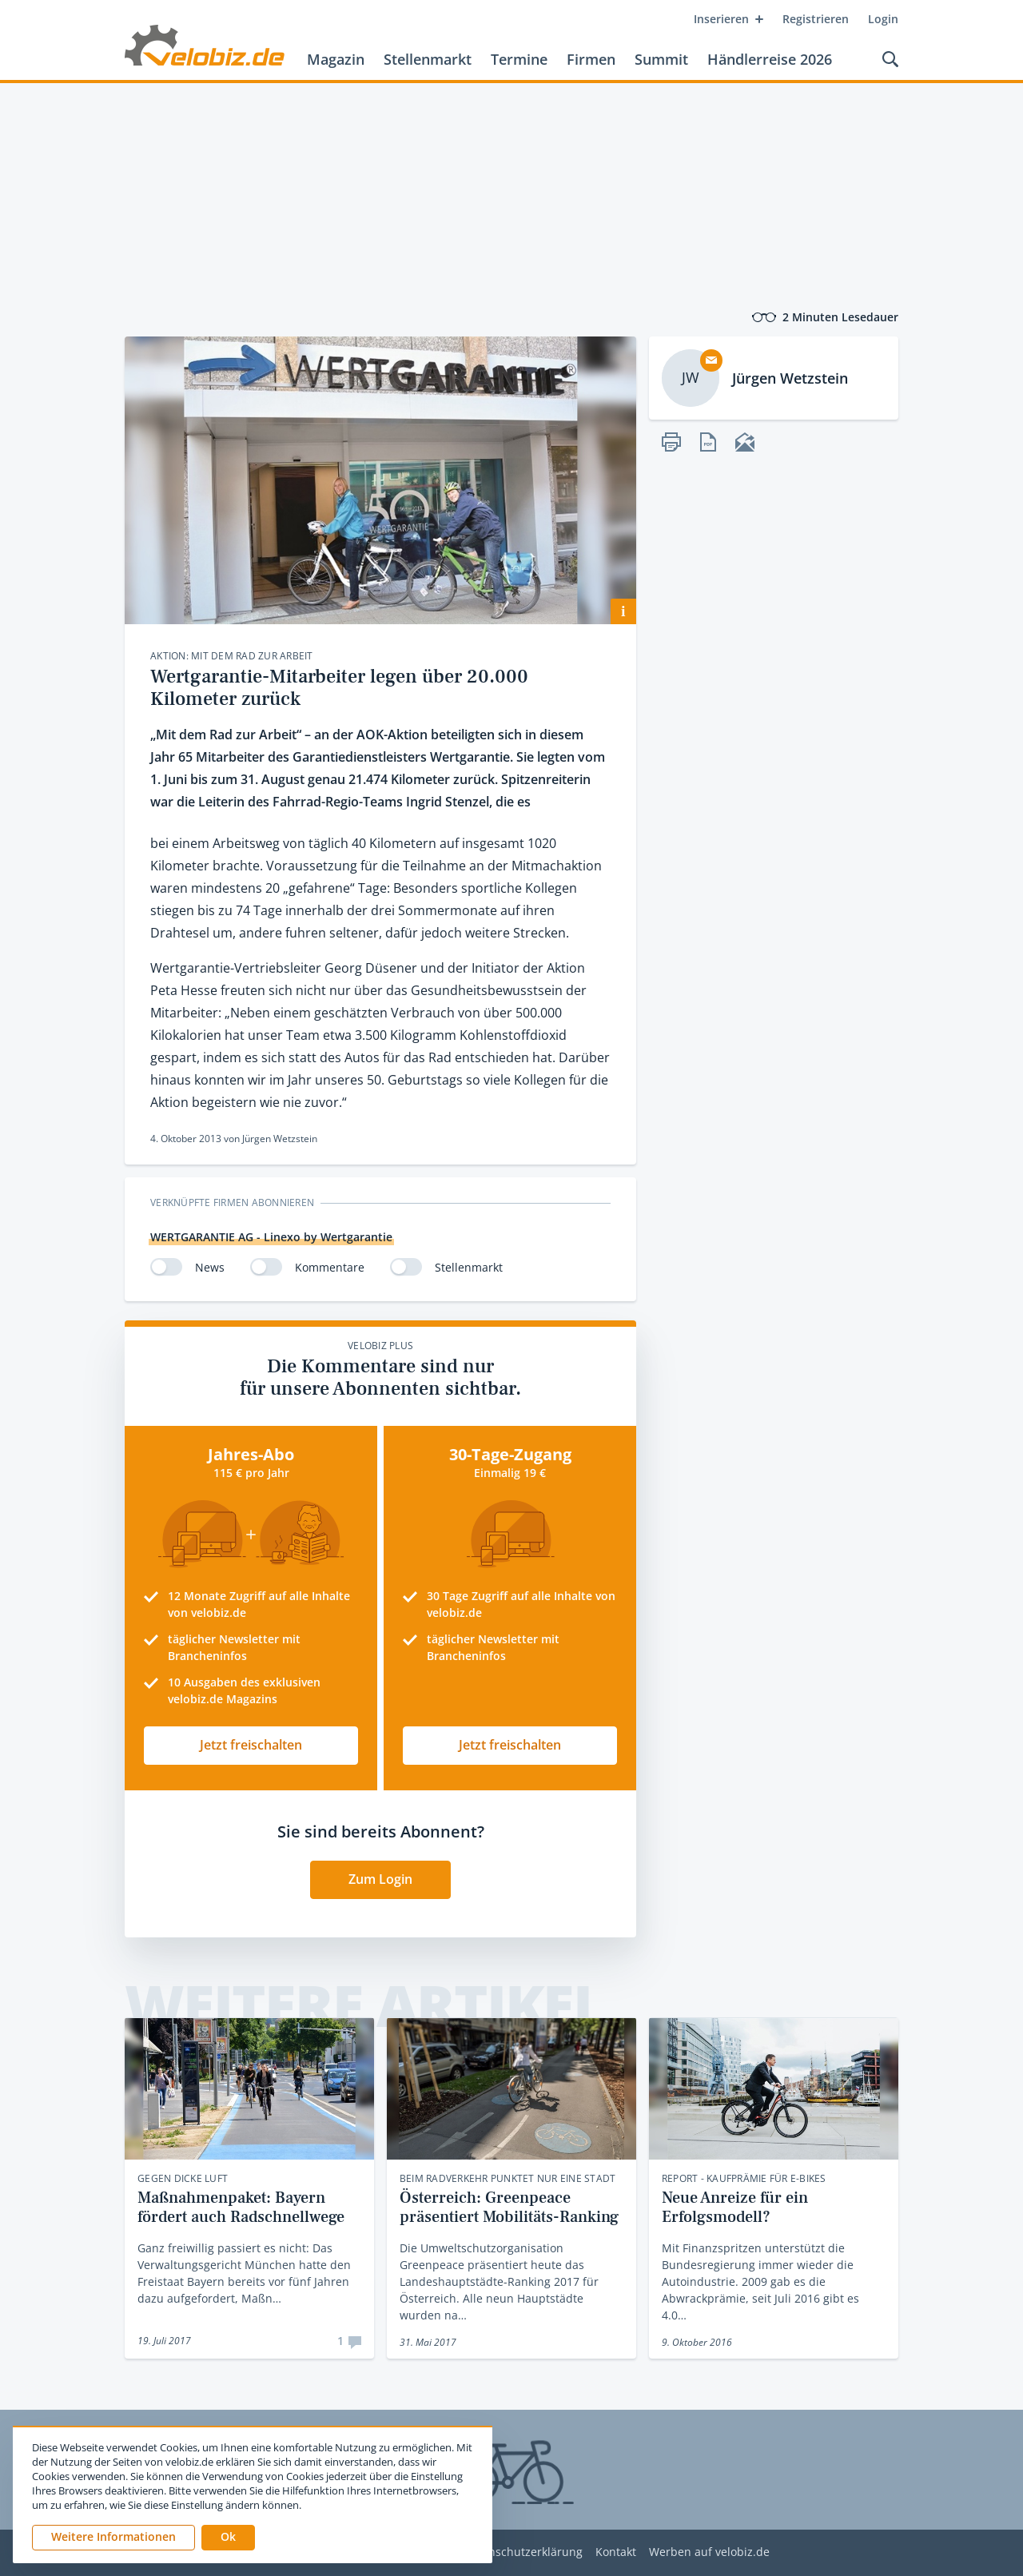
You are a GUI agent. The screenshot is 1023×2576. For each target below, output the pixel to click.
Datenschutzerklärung (523, 2552)
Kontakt (615, 2552)
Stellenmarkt (428, 59)
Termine (519, 59)
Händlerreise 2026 (769, 59)
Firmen (591, 59)
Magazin (335, 59)
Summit (661, 59)
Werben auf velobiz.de (709, 2552)
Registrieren (815, 18)
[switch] (166, 1267)
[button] (228, 2537)
